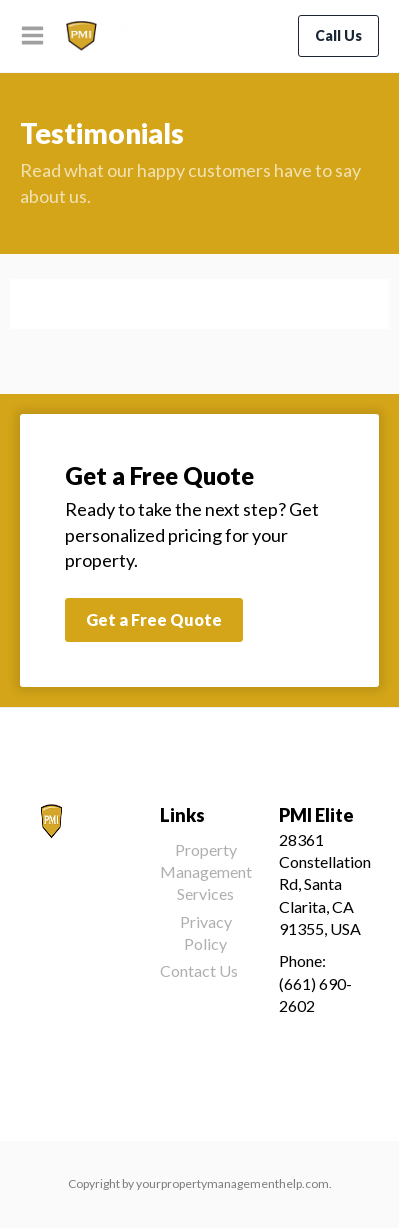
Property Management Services (206, 872)
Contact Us (199, 970)
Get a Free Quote (154, 619)
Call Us (338, 35)
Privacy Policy (206, 932)
